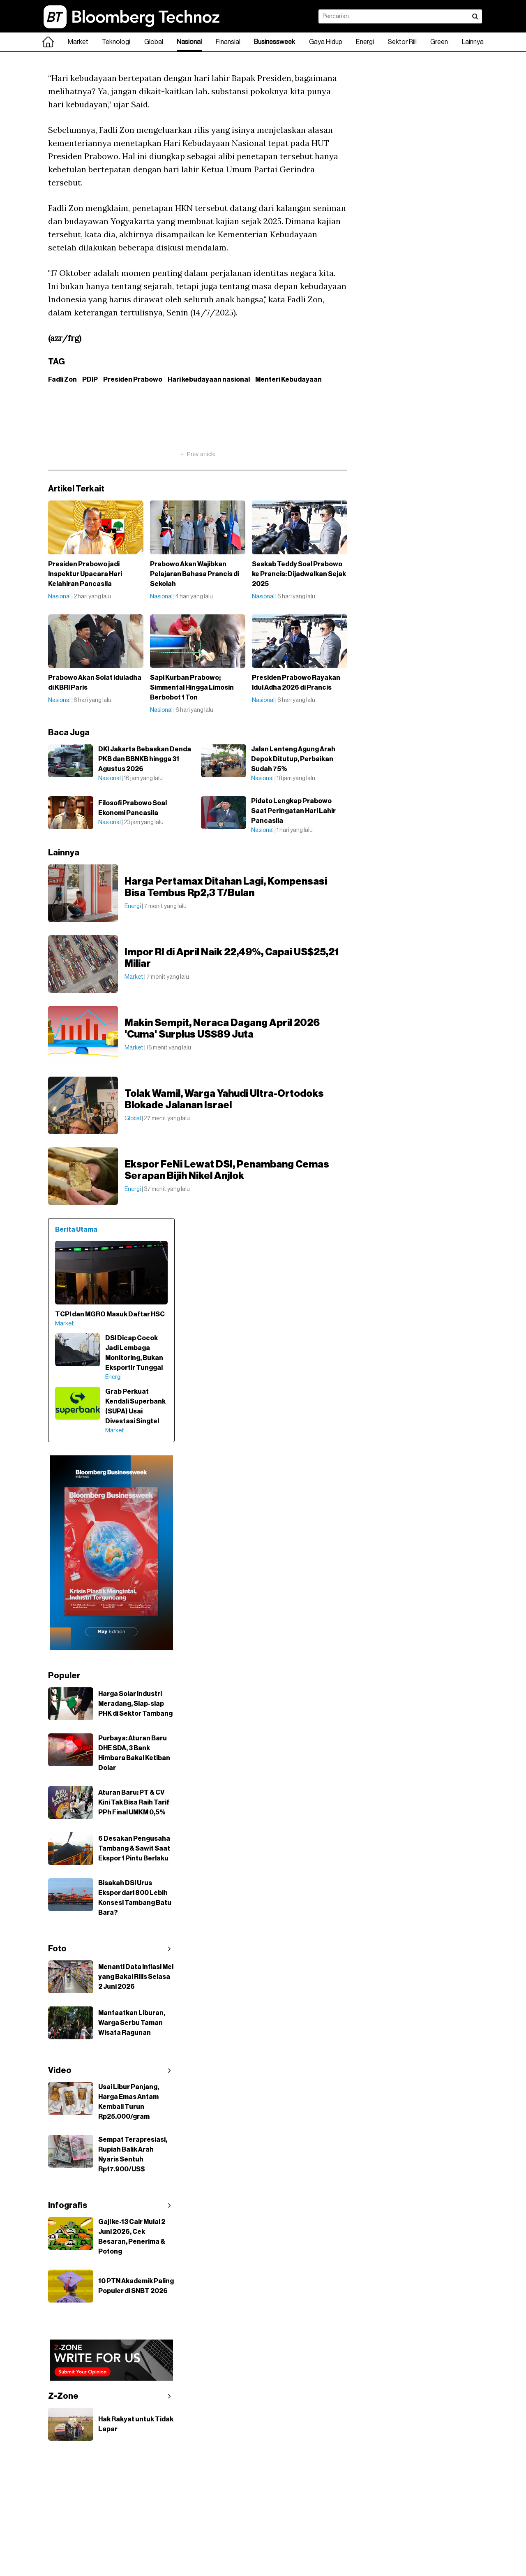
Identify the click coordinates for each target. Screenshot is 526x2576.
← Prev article (198, 454)
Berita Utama (76, 1229)
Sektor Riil (402, 42)
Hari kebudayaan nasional (209, 379)
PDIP (90, 379)
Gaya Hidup (325, 42)
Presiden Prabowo (132, 379)
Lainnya (473, 42)
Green (439, 42)
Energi (365, 42)
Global (153, 42)
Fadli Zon (62, 379)
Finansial (228, 42)
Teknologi (116, 42)
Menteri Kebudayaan (288, 379)
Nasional (189, 42)
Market (78, 42)
